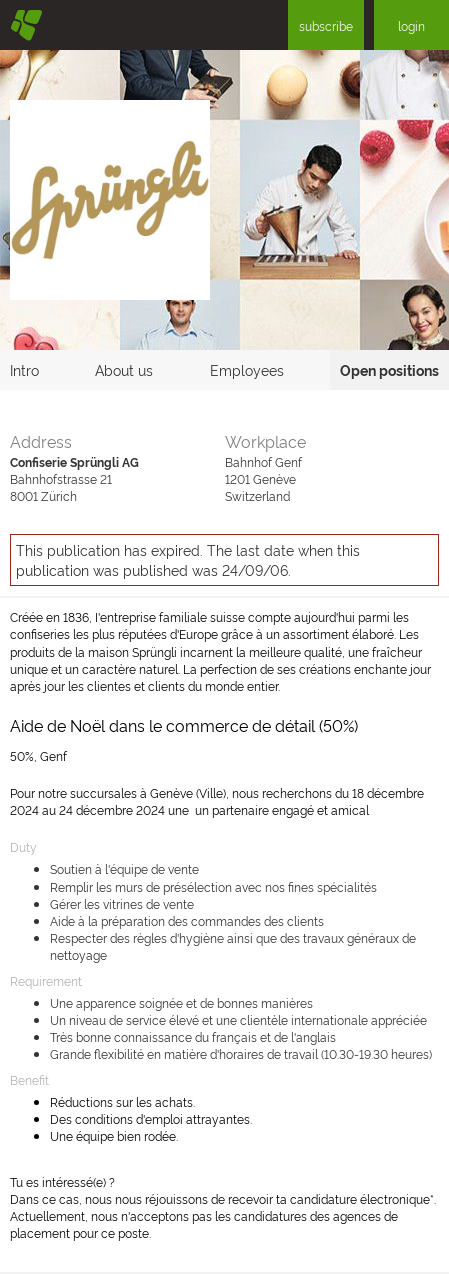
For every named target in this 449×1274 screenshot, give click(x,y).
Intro (24, 369)
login (411, 25)
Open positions (389, 369)
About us (124, 369)
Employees (247, 369)
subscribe (326, 25)
